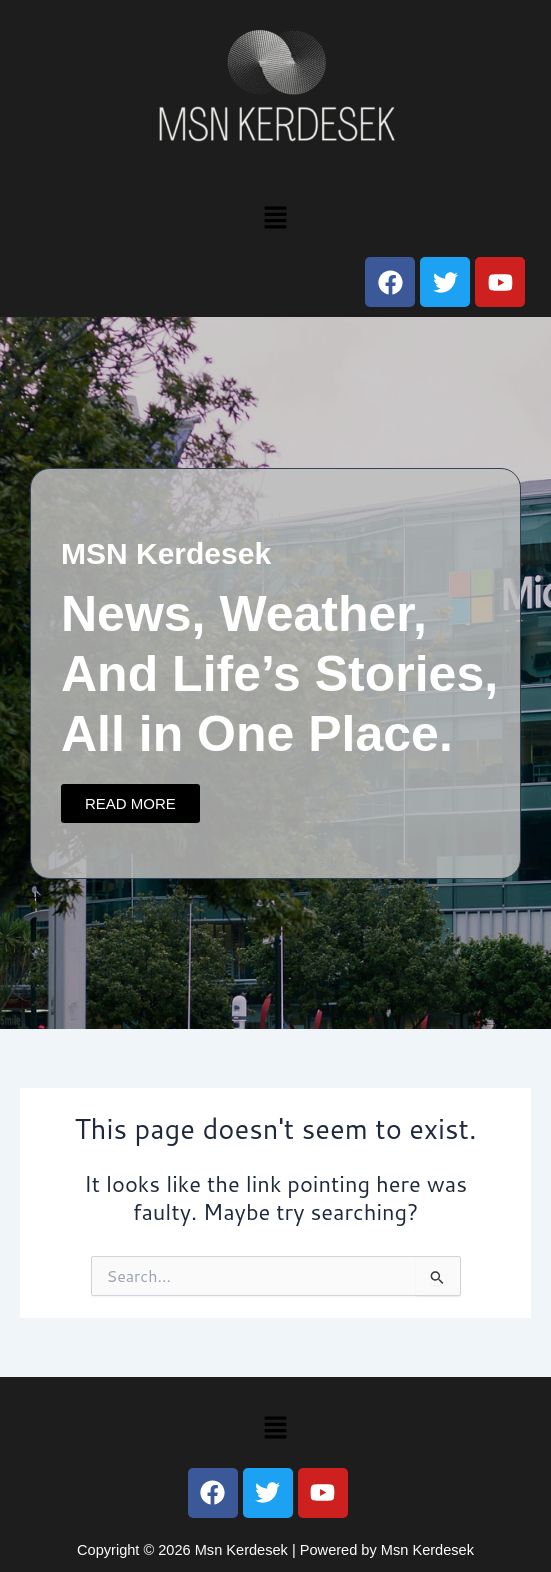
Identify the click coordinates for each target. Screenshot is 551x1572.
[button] (275, 216)
